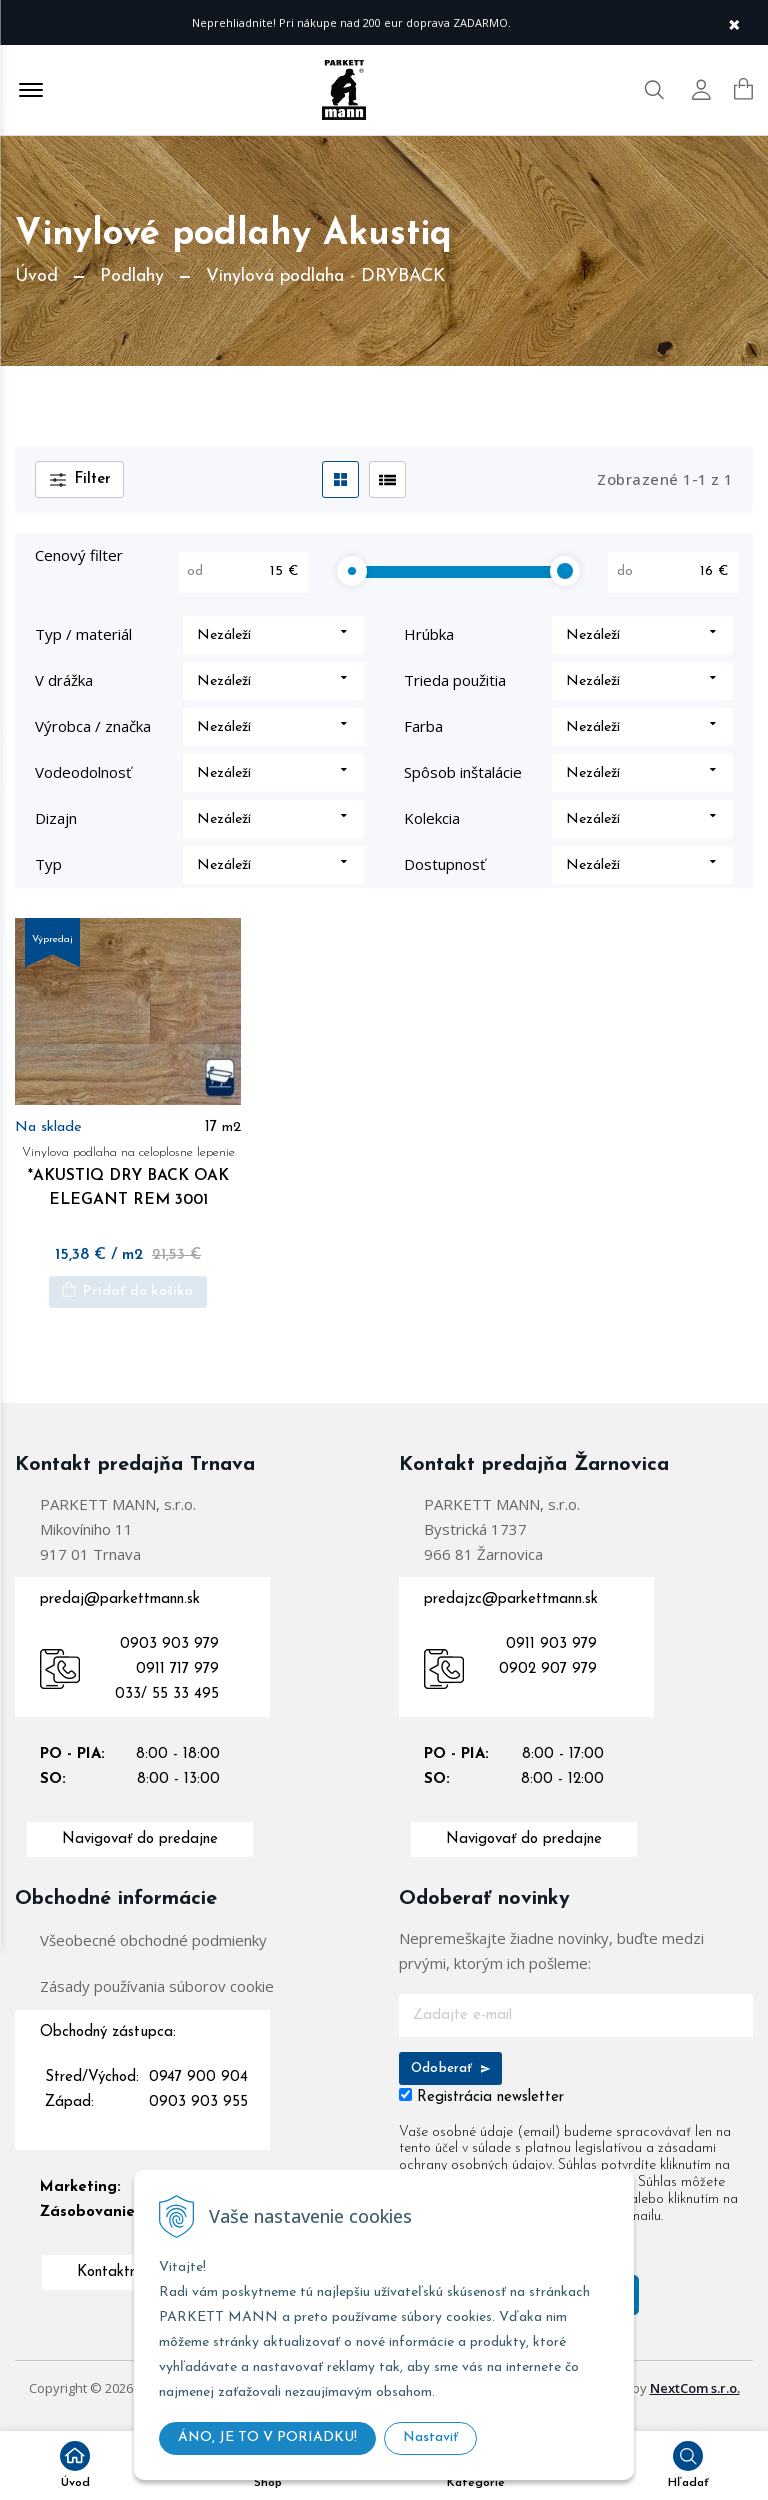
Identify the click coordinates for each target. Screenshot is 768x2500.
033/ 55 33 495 (167, 1707)
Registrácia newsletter (490, 2110)
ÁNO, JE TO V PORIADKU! (267, 2437)
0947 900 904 (198, 2090)
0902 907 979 (548, 1682)
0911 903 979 (551, 1657)
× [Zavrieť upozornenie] (734, 22)
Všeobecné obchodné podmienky (153, 1953)
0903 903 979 (169, 1657)
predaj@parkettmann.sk (120, 1612)
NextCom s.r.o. (695, 2402)
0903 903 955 (198, 2115)
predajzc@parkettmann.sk (511, 1612)
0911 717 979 (177, 1682)
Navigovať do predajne (140, 1852)
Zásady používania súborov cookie (157, 1999)
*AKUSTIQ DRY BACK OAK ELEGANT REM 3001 (128, 1188)
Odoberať (450, 2081)
